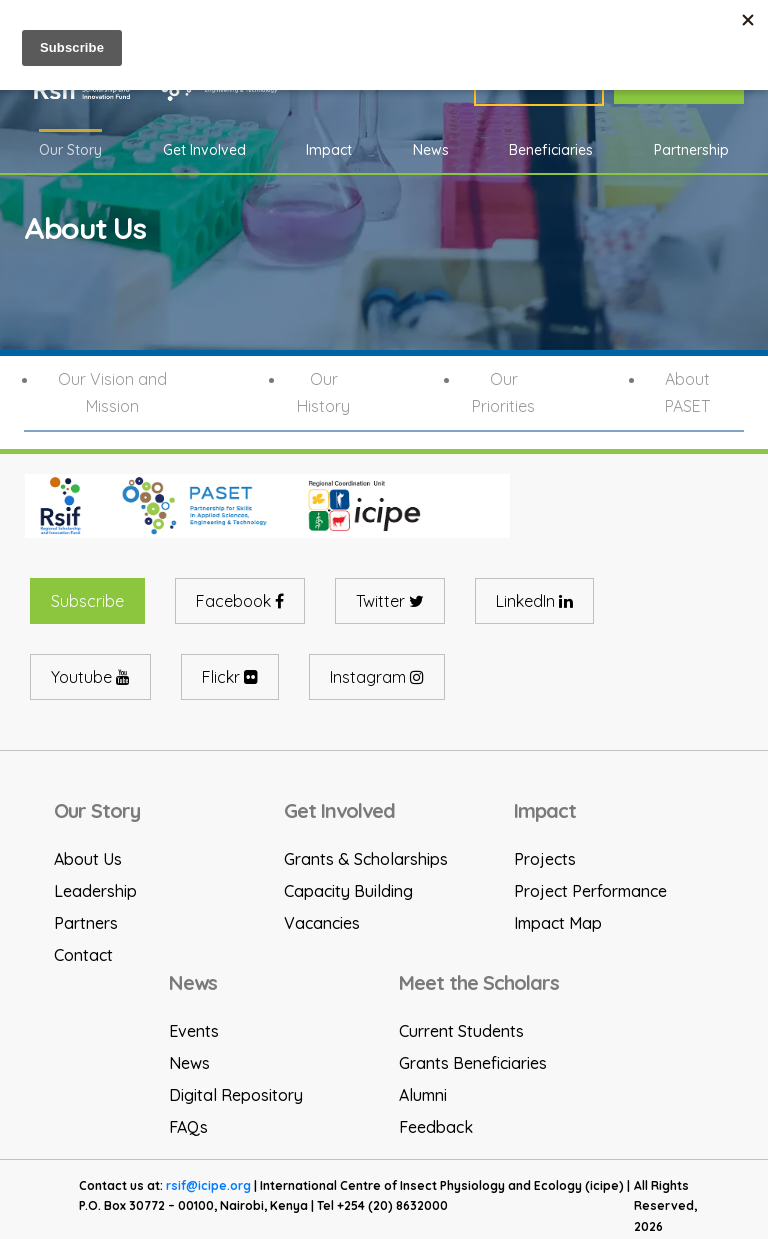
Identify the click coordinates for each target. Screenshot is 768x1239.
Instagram (377, 677)
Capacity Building (348, 891)
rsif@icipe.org (208, 1185)
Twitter (390, 601)
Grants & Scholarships (366, 859)
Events (194, 1031)
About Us (88, 859)
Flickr (230, 677)
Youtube (90, 677)
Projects (545, 859)
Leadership (95, 891)
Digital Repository (236, 1095)
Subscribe (87, 601)
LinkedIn (534, 601)
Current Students (461, 1031)
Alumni (423, 1095)
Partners (86, 923)
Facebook (240, 601)
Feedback (436, 1127)
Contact (83, 955)
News (189, 1063)
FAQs (188, 1127)
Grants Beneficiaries (473, 1063)
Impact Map (558, 923)
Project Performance (590, 891)
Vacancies (322, 923)
